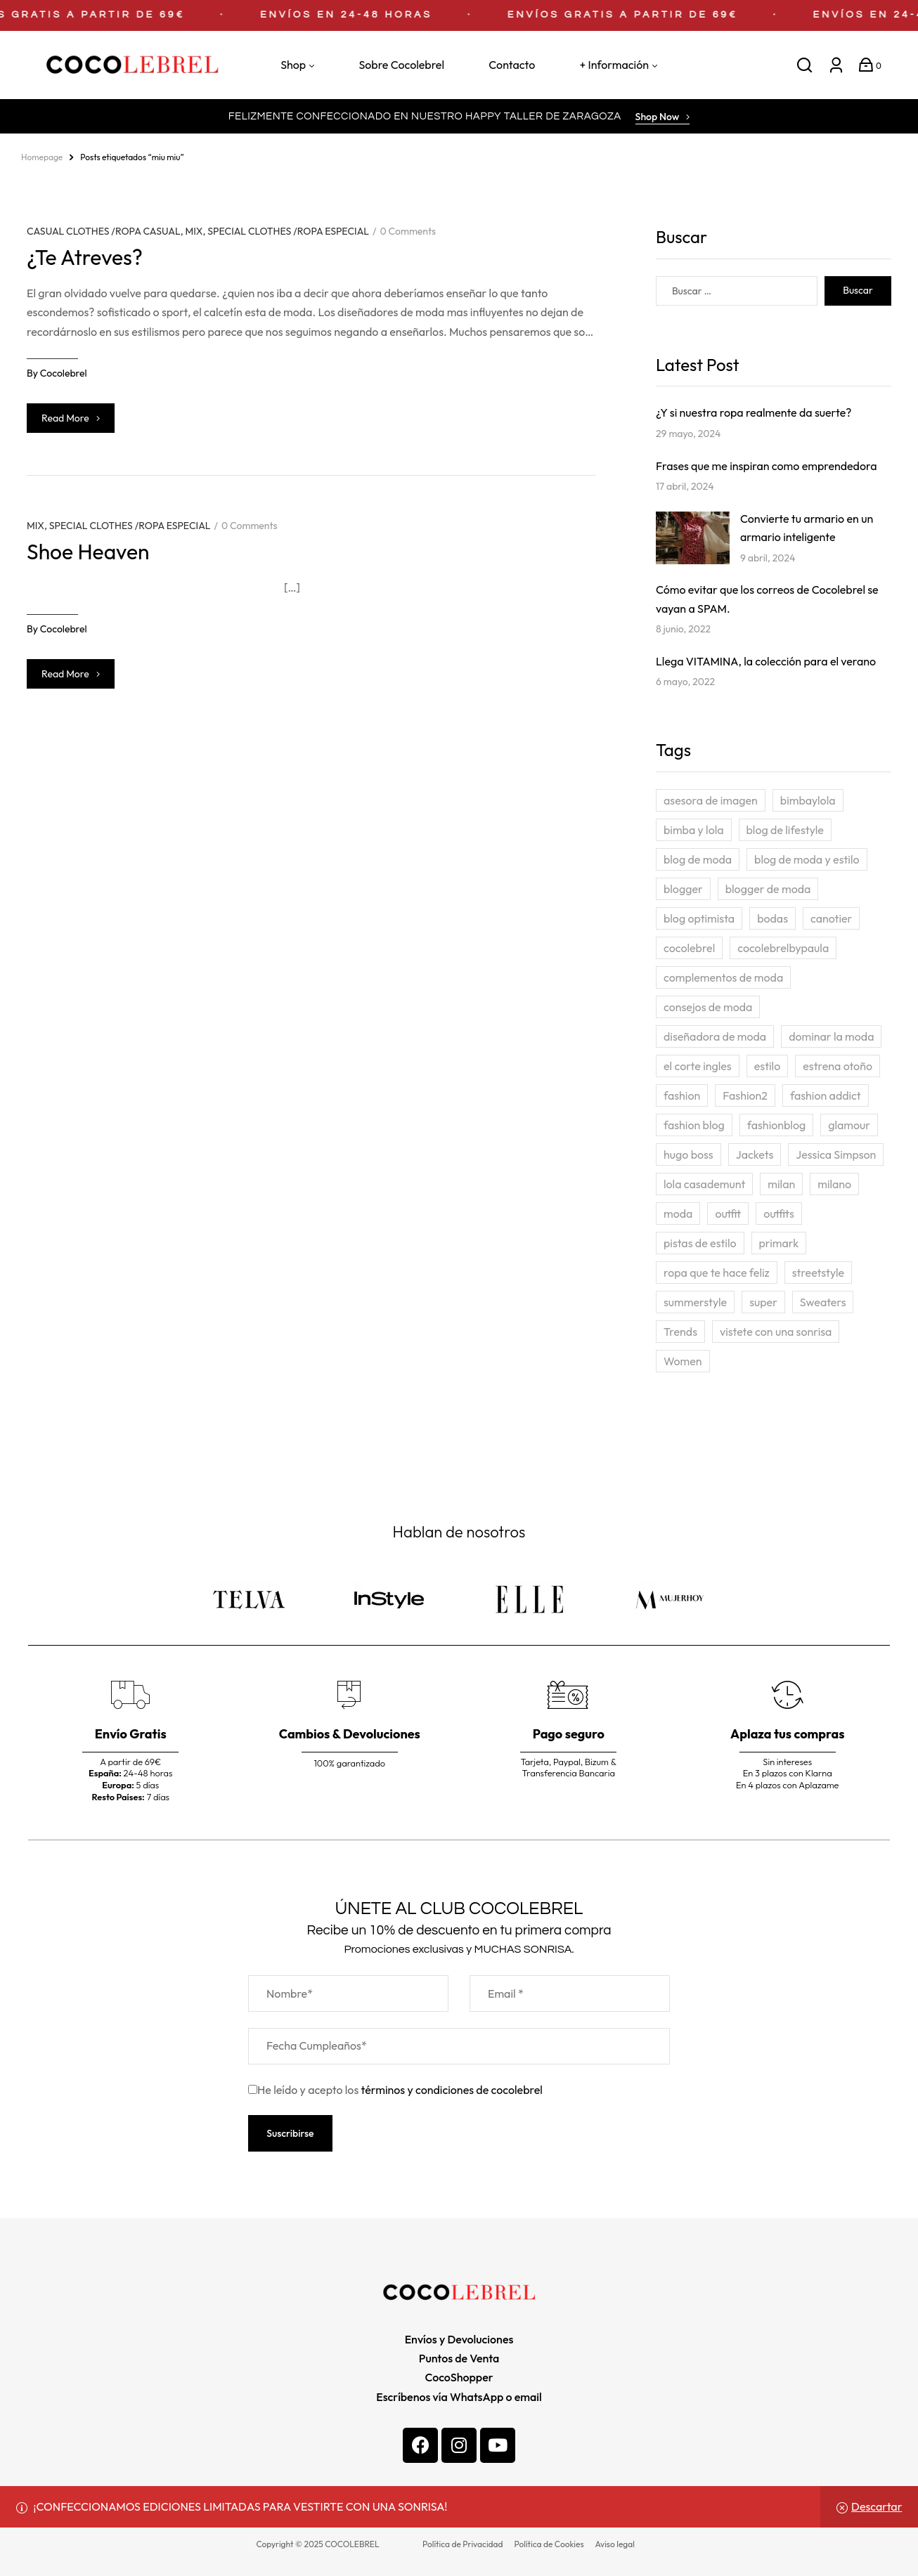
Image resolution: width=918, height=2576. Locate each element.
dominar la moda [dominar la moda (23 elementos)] (831, 1036)
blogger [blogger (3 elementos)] (683, 889)
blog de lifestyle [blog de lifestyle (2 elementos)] (785, 830)
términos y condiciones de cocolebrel (452, 2090)
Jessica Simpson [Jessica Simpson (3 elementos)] (836, 1154)
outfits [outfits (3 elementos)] (778, 1213)
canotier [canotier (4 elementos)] (831, 918)
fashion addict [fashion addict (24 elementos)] (825, 1095)
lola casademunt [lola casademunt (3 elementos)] (704, 1184)
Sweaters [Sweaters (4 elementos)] (823, 1302)
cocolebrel (63, 373)
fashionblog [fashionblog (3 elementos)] (776, 1125)
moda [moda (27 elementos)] (678, 1213)
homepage (42, 157)
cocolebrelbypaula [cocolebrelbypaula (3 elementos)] (783, 948)
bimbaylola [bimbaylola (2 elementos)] (808, 800)
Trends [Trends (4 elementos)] (680, 1332)
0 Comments (408, 231)
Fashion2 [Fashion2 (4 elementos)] (745, 1095)
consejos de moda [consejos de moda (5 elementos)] (708, 1007)
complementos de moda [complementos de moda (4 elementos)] (723, 977)
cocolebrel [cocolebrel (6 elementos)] (689, 948)
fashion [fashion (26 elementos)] (682, 1095)
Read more (70, 418)
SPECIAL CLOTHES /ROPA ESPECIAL (288, 231)
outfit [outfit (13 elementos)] (728, 1213)
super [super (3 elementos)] (763, 1302)
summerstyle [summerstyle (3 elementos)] (695, 1302)
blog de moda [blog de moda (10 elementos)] (698, 859)
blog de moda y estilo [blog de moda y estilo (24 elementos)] (806, 859)
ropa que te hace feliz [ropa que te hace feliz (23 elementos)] (717, 1273)
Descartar (876, 2506)
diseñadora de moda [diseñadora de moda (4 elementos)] (715, 1036)
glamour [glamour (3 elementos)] (849, 1125)
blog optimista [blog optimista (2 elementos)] (699, 918)
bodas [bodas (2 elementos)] (772, 918)
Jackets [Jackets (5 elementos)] (755, 1154)
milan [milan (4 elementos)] (781, 1184)
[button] (662, 118)
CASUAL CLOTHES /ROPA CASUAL (104, 231)
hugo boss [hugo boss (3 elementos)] (688, 1154)
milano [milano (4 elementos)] (834, 1184)
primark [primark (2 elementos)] (779, 1243)
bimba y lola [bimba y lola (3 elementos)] (694, 830)
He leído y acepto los (395, 2090)
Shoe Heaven (88, 551)
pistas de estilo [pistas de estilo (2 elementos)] (700, 1243)
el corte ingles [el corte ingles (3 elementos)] (698, 1066)
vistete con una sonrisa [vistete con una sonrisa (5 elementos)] (776, 1332)
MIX (194, 231)
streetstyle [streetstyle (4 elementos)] (818, 1273)
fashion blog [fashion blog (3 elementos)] (694, 1125)
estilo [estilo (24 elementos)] (767, 1066)
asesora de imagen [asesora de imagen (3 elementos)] (711, 800)
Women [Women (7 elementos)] (683, 1361)
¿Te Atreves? (85, 257)
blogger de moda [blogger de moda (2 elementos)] (768, 889)
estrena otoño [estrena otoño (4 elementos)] (837, 1066)
